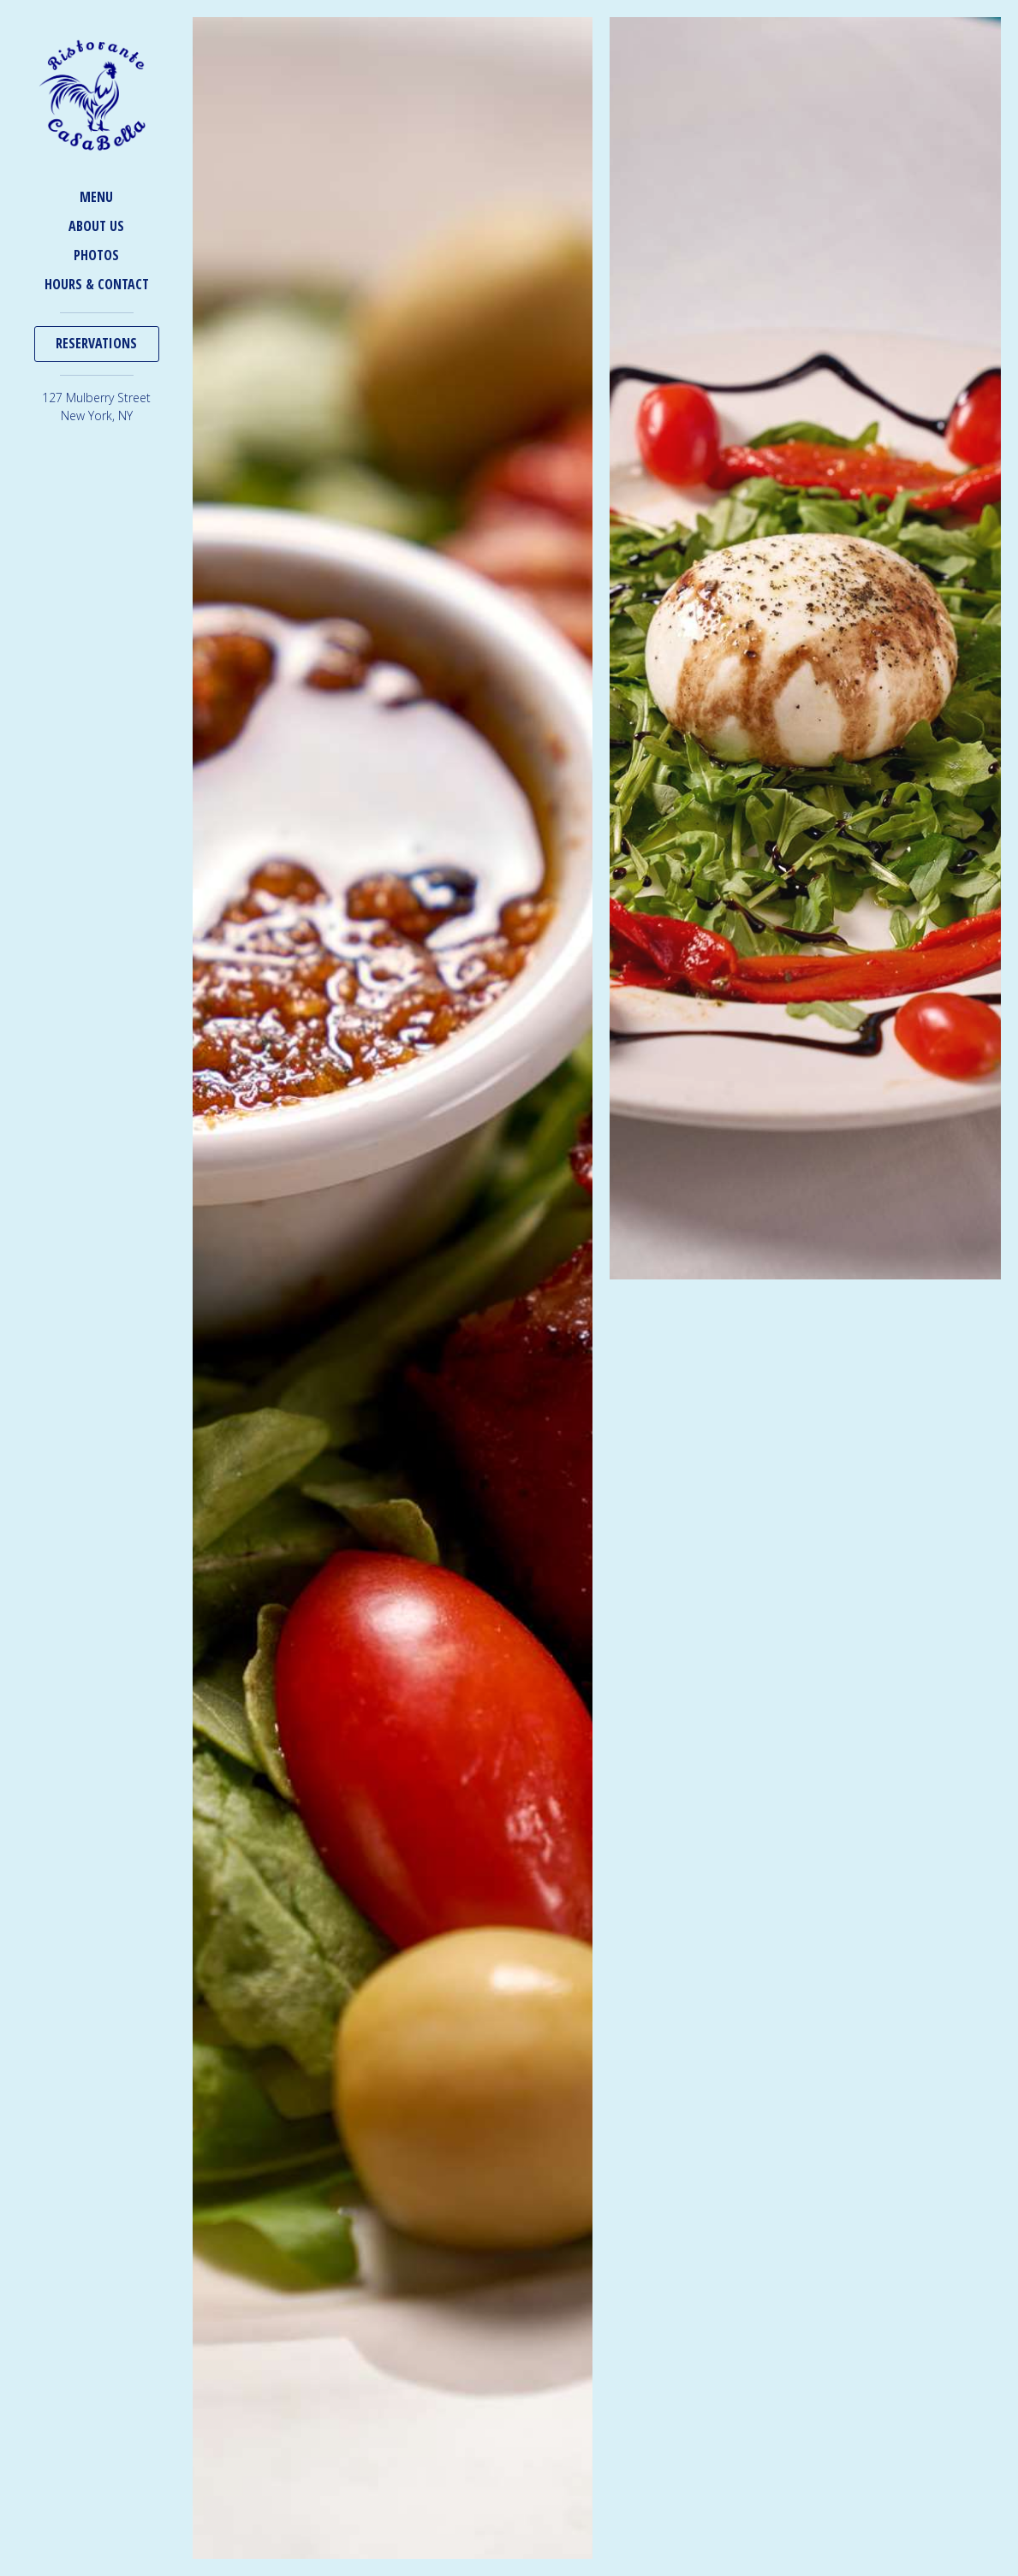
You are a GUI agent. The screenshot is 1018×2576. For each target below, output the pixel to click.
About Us (96, 226)
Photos (96, 255)
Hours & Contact (97, 284)
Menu (96, 196)
